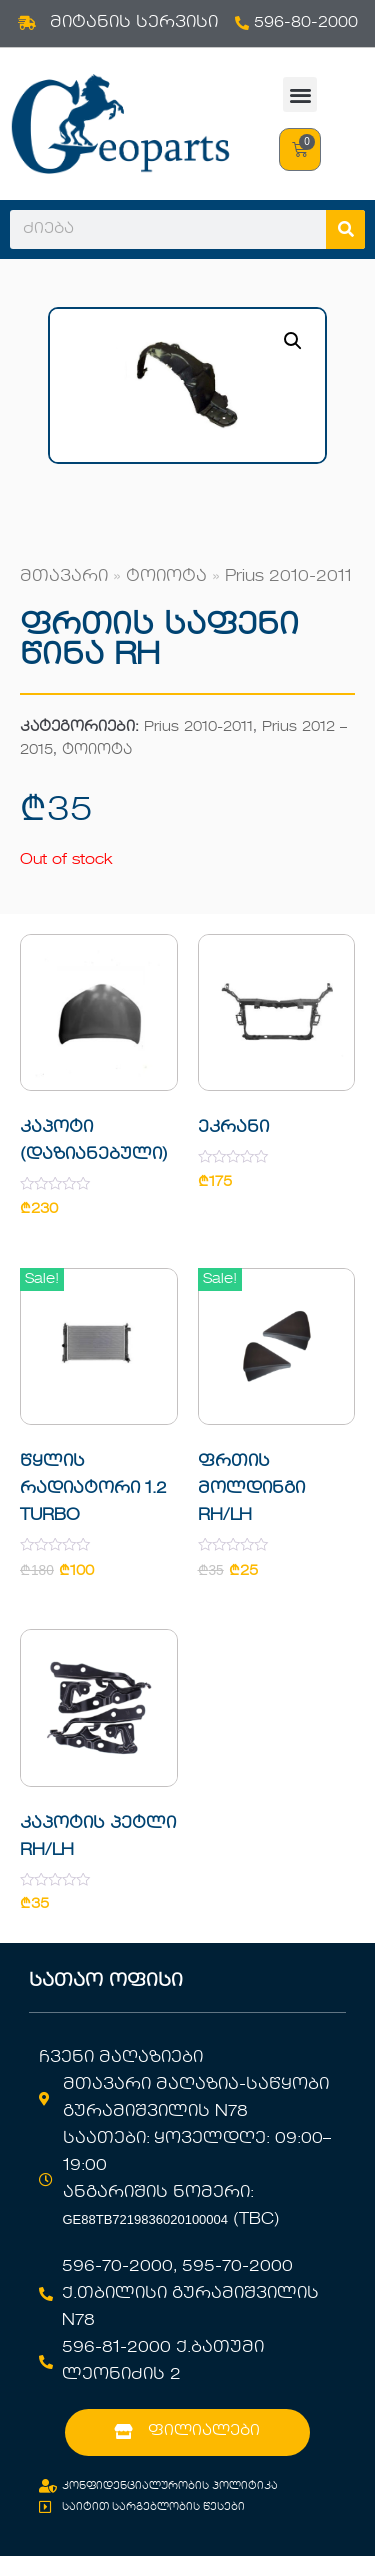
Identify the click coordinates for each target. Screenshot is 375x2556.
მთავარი (64, 577)
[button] (300, 94)
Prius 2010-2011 (288, 577)
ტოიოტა (166, 577)
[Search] (345, 229)
